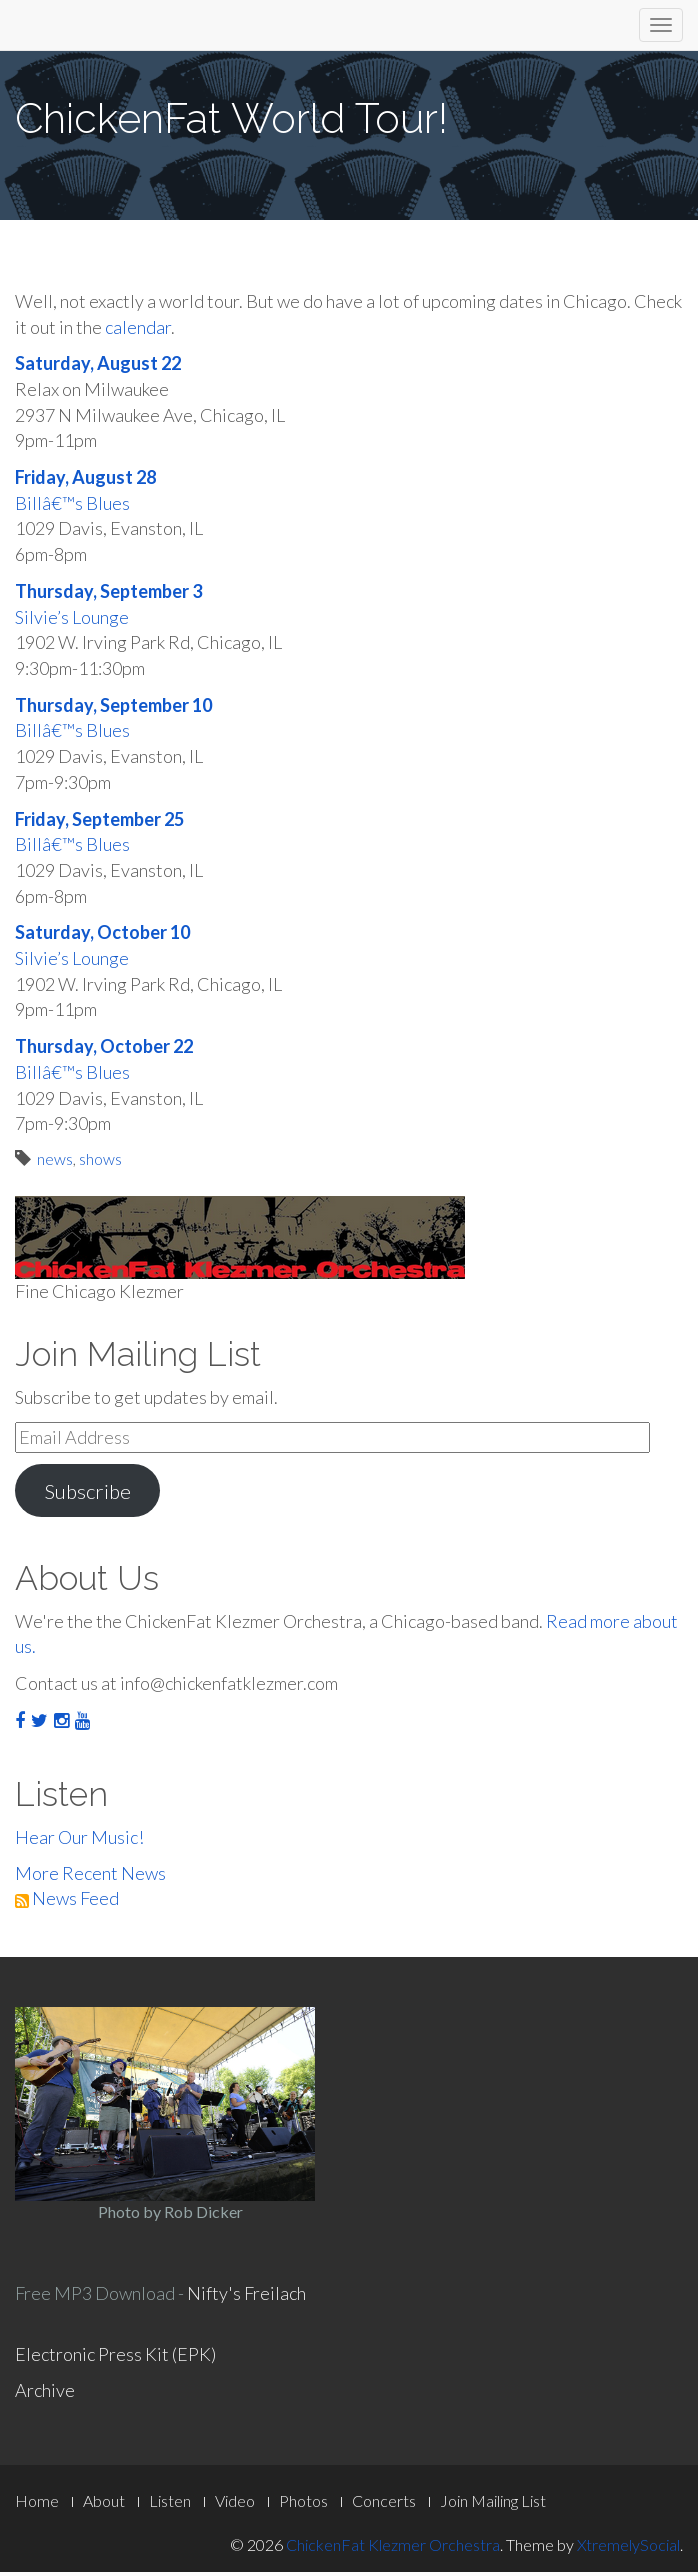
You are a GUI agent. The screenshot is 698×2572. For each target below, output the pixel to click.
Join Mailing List (493, 2500)
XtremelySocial (628, 2544)
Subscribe (87, 1491)
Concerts (384, 2500)
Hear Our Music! (79, 1837)
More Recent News (90, 1873)
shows (100, 1158)
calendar (138, 327)
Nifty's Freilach (246, 2293)
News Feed (67, 1898)
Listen (170, 2500)
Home (37, 2500)
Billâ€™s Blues (72, 503)
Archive (45, 2390)
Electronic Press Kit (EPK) (115, 2354)
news (55, 1158)
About (104, 2500)
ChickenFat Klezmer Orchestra (393, 2544)
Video (235, 2500)
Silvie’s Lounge (72, 617)
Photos (303, 2500)
